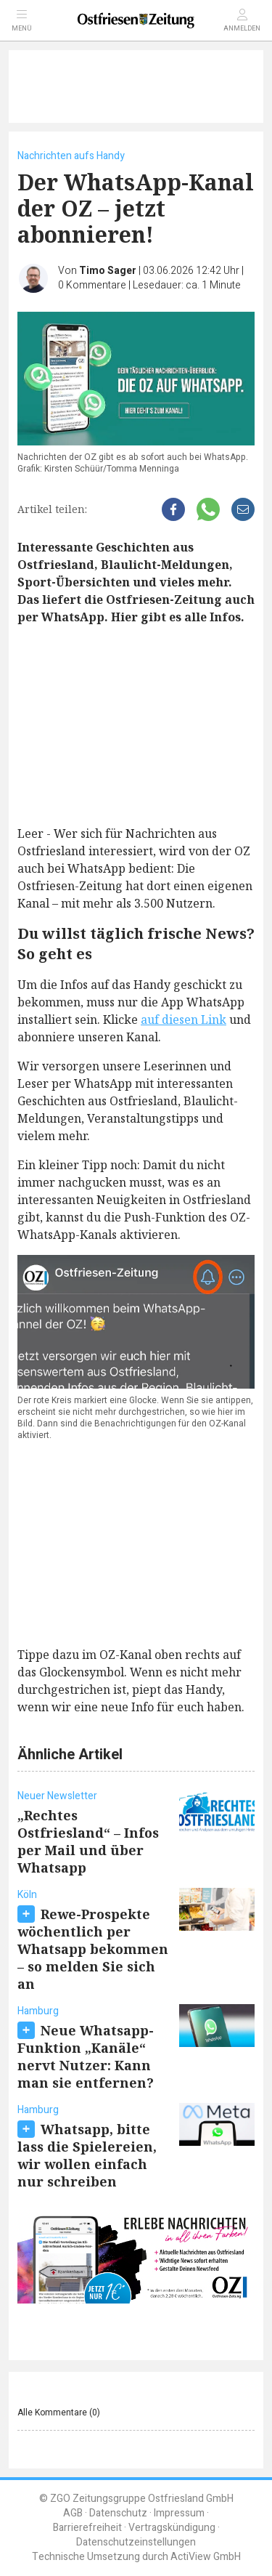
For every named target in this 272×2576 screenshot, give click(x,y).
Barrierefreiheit (87, 2527)
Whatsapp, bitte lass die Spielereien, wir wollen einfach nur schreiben (87, 2155)
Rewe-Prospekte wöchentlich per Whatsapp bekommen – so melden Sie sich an (92, 1948)
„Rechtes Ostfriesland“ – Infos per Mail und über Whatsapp (88, 1841)
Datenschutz (118, 2513)
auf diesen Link (183, 1019)
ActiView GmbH (205, 2556)
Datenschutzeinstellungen (136, 2542)
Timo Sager (107, 270)
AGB (73, 2513)
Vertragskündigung (171, 2527)
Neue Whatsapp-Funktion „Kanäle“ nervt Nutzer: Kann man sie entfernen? (85, 2056)
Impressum (179, 2513)
